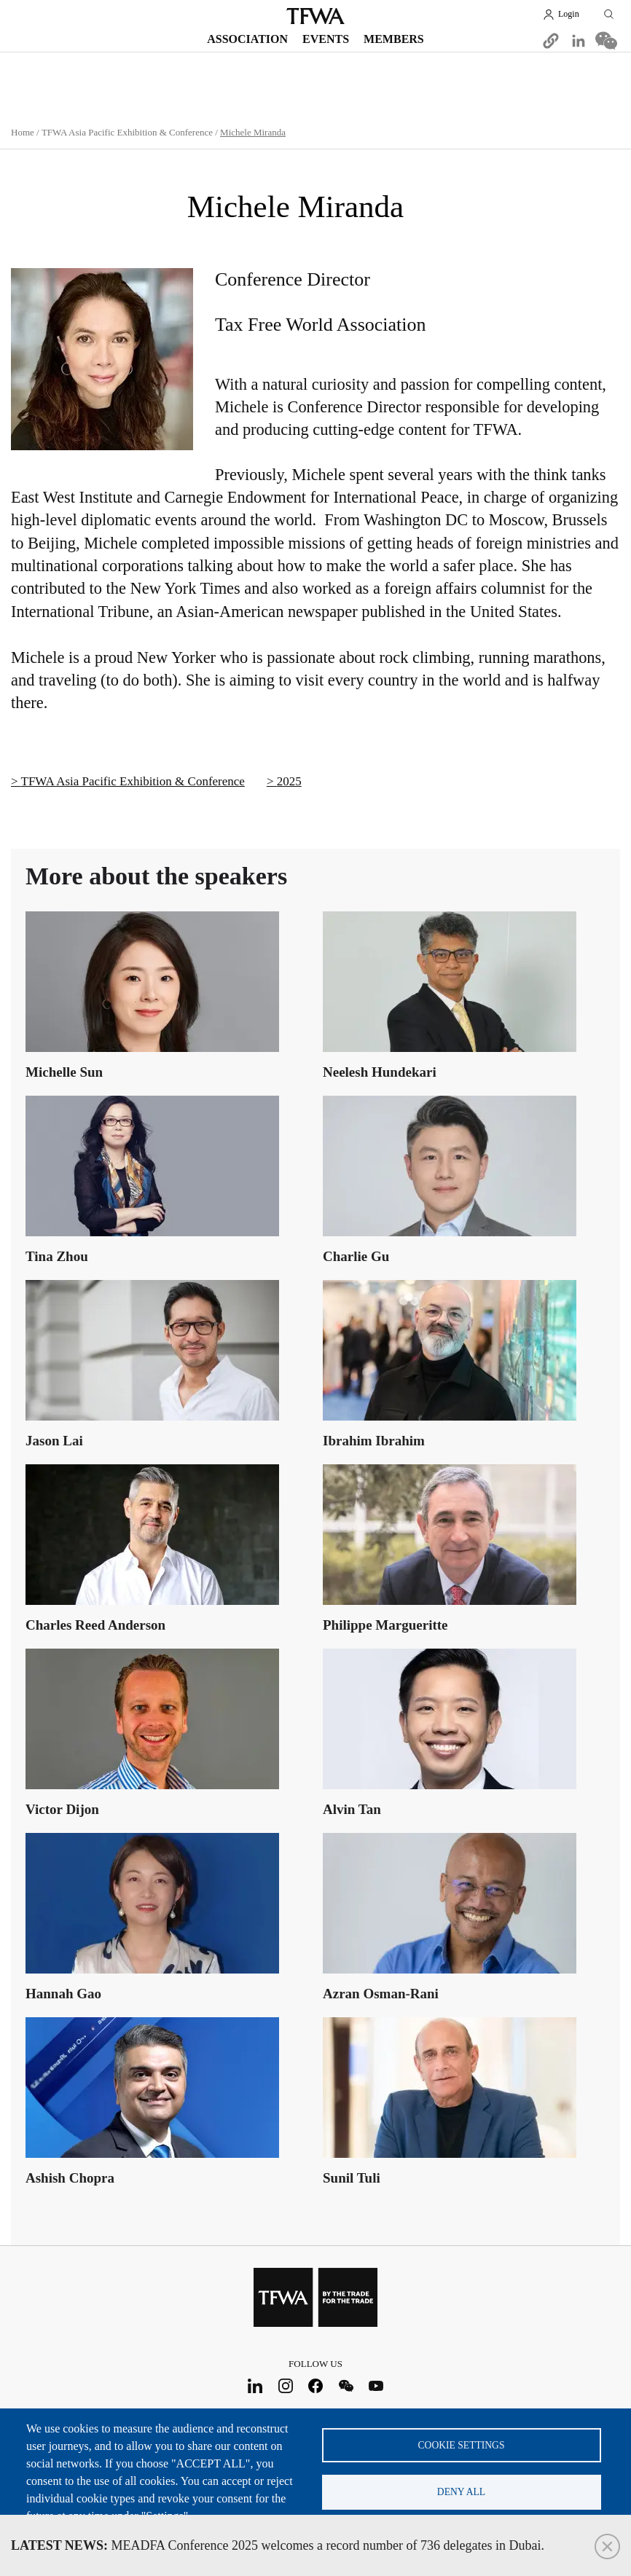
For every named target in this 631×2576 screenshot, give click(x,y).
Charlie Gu (356, 1256)
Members (394, 39)
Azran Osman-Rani (381, 1993)
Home (22, 132)
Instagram (285, 2385)
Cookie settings (461, 2444)
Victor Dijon (62, 1809)
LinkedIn (255, 2385)
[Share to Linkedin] (578, 41)
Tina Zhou (57, 1256)
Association (247, 39)
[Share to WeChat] (606, 41)
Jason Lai (54, 1440)
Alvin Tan (352, 1809)
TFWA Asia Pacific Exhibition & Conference (127, 132)
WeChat (346, 2385)
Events (325, 39)
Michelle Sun (64, 1072)
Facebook (316, 2385)
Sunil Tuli (351, 2178)
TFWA (315, 16)
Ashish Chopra (70, 2178)
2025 (289, 781)
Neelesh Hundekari (379, 1072)
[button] (551, 41)
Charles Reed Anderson (95, 1625)
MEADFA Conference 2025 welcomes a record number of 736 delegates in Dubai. (277, 2545)
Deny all (461, 2491)
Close (607, 2546)
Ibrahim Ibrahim (374, 1440)
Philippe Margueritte (385, 1625)
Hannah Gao (63, 1993)
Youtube (376, 2385)
